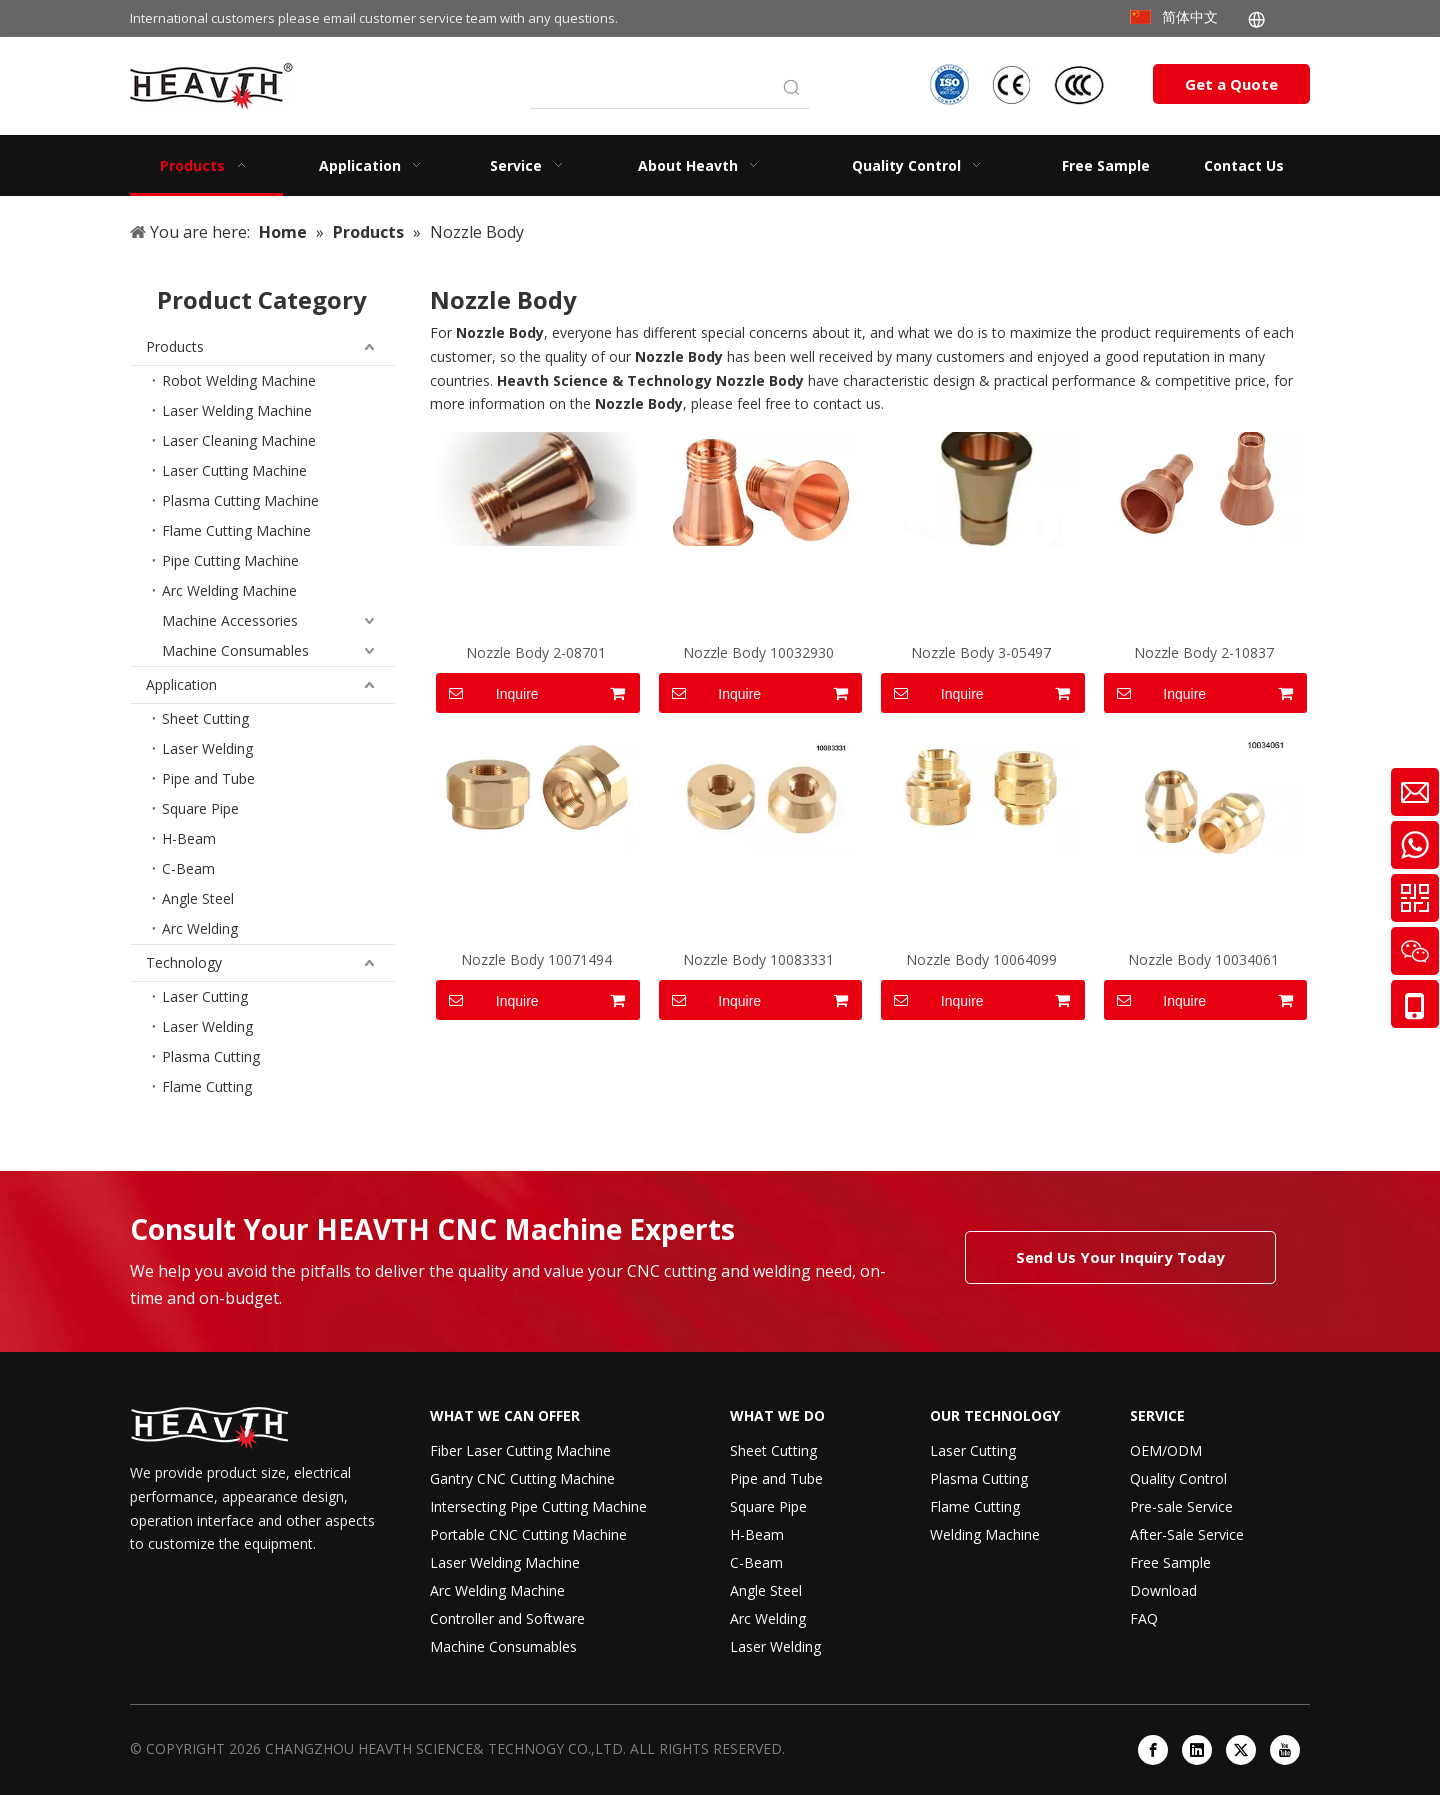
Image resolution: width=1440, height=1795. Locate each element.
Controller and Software (507, 1618)
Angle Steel (198, 898)
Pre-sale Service (1181, 1506)
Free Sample (1170, 1562)
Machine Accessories (230, 620)
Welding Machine (985, 1534)
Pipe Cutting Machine (230, 560)
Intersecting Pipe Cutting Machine (538, 1506)
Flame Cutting (207, 1086)
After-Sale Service (1187, 1534)
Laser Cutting (205, 996)
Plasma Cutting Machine (240, 500)
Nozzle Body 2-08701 (536, 652)
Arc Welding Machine (229, 590)
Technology (184, 962)
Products (175, 346)
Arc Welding (200, 928)
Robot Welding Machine (239, 380)
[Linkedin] (1197, 1750)
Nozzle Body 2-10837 (1204, 652)
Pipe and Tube (208, 778)
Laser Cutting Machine (234, 470)
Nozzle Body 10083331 (758, 959)
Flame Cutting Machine (236, 530)
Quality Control (1178, 1478)
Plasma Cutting (211, 1056)
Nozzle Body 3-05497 (981, 652)
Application (181, 684)
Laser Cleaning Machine (239, 440)
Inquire (487, 693)
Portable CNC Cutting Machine (528, 1534)
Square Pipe (200, 808)
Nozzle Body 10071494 (536, 959)
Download (1163, 1590)
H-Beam (189, 838)
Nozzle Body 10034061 (1203, 959)
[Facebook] (1153, 1750)
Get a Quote (1231, 84)
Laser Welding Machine (237, 410)
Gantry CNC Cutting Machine (522, 1478)
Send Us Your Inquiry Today (1120, 1257)
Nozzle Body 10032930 (758, 652)
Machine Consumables (235, 650)
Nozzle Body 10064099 (981, 959)
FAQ (1144, 1618)
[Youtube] (1285, 1750)
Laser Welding (207, 748)
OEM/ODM (1166, 1450)
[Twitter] (1241, 1750)
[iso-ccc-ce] (1020, 84)
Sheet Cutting (205, 718)
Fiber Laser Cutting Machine (520, 1450)
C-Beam (188, 868)
